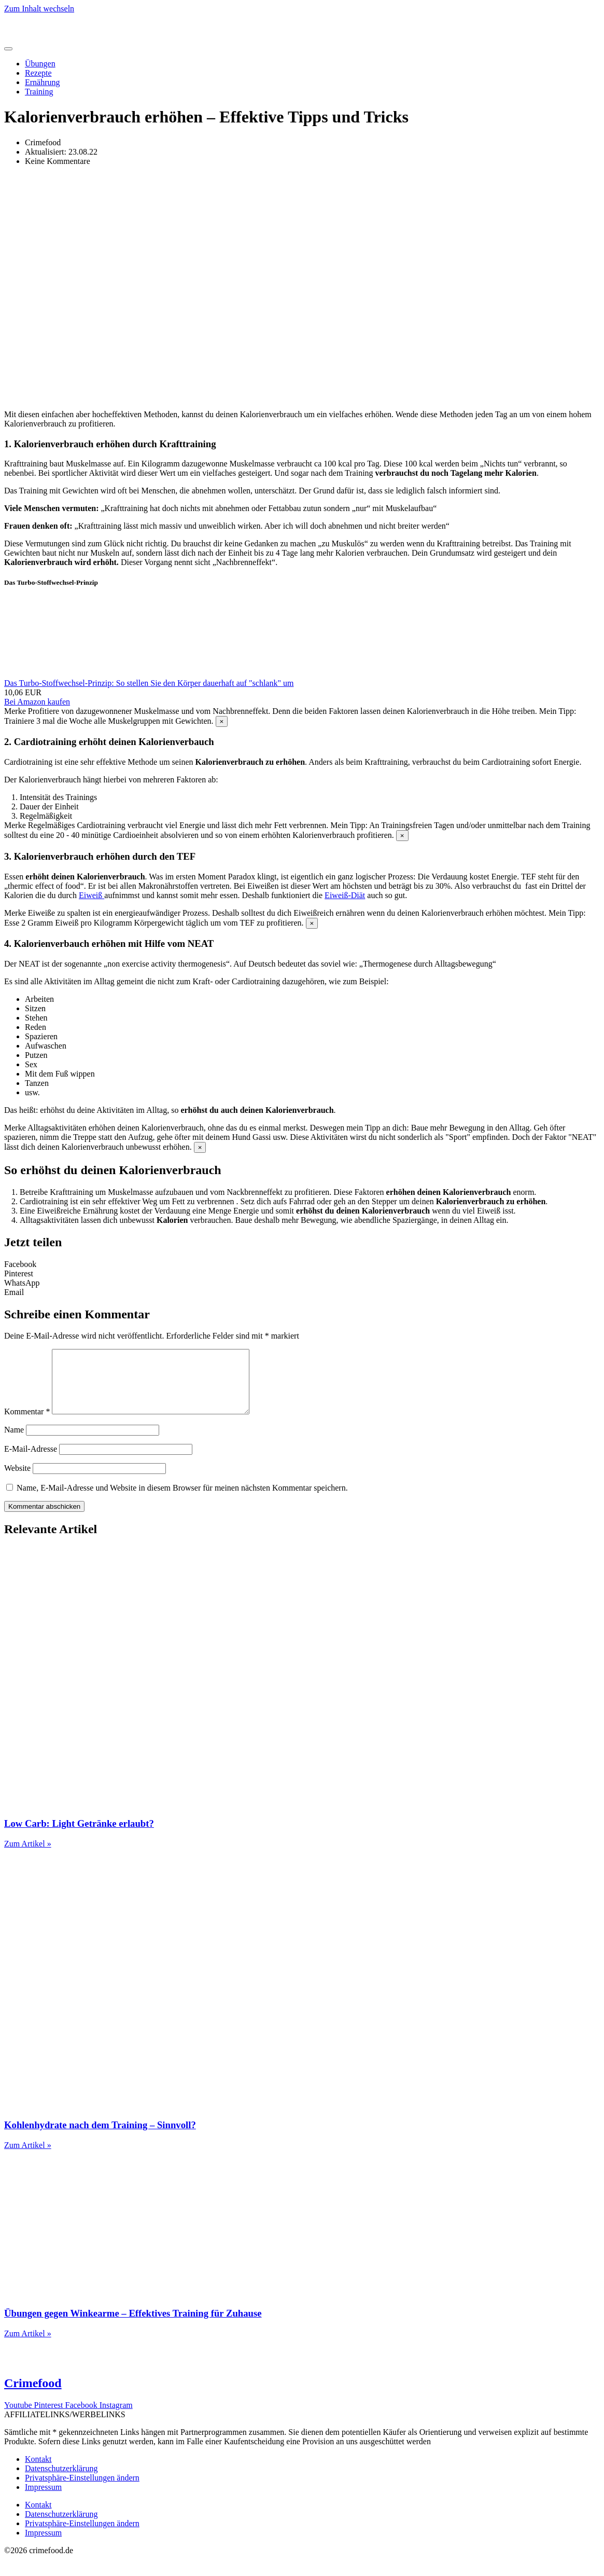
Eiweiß (91, 895)
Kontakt (38, 2471)
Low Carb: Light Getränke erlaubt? (79, 1835)
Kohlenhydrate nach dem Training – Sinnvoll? (100, 2137)
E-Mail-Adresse (30, 1461)
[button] (302, 1264)
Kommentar (27, 1424)
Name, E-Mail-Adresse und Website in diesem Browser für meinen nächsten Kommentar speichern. (182, 1500)
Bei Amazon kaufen (37, 701)
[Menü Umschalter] (8, 48)
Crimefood (33, 2395)
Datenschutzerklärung (61, 2480)
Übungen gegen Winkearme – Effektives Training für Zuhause (133, 2325)
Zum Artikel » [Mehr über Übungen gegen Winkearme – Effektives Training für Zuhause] (27, 2345)
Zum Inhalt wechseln (39, 8)
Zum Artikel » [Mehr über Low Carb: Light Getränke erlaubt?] (27, 1856)
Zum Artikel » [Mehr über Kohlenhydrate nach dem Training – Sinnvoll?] (27, 2157)
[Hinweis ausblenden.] (222, 721)
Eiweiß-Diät (345, 895)
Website (17, 1480)
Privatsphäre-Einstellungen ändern (82, 2490)
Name (14, 1442)
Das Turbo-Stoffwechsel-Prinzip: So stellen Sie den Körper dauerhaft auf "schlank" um (148, 683)
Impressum (43, 2499)
